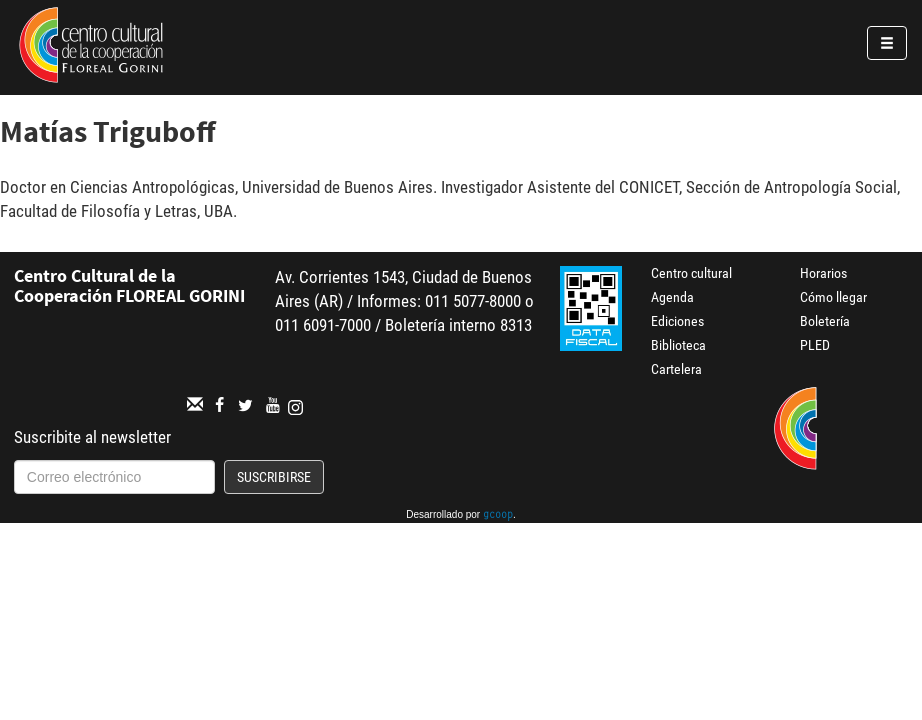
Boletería (825, 321)
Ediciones (677, 321)
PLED (815, 345)
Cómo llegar (833, 297)
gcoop (498, 516)
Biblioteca (678, 345)
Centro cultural (691, 273)
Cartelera (676, 369)
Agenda (672, 297)
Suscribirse (274, 477)
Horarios (823, 273)
